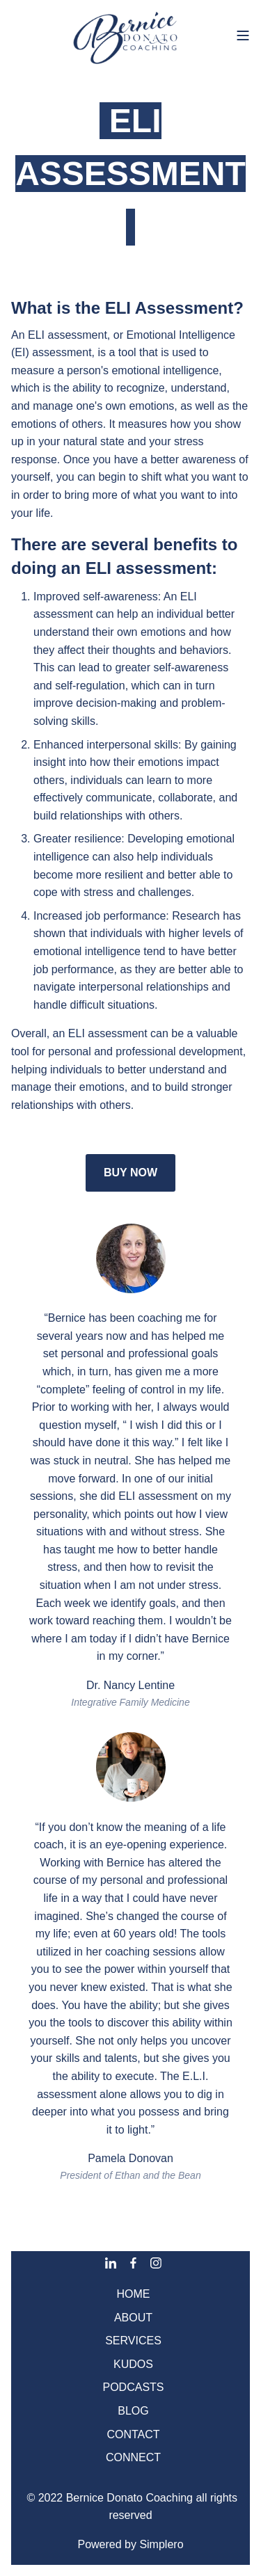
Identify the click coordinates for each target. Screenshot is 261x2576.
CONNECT (133, 2457)
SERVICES (133, 2340)
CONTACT (132, 2434)
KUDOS (133, 2364)
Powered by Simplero (130, 2544)
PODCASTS (133, 2387)
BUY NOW (130, 1172)
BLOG (133, 2411)
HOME (133, 2294)
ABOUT (133, 2317)
